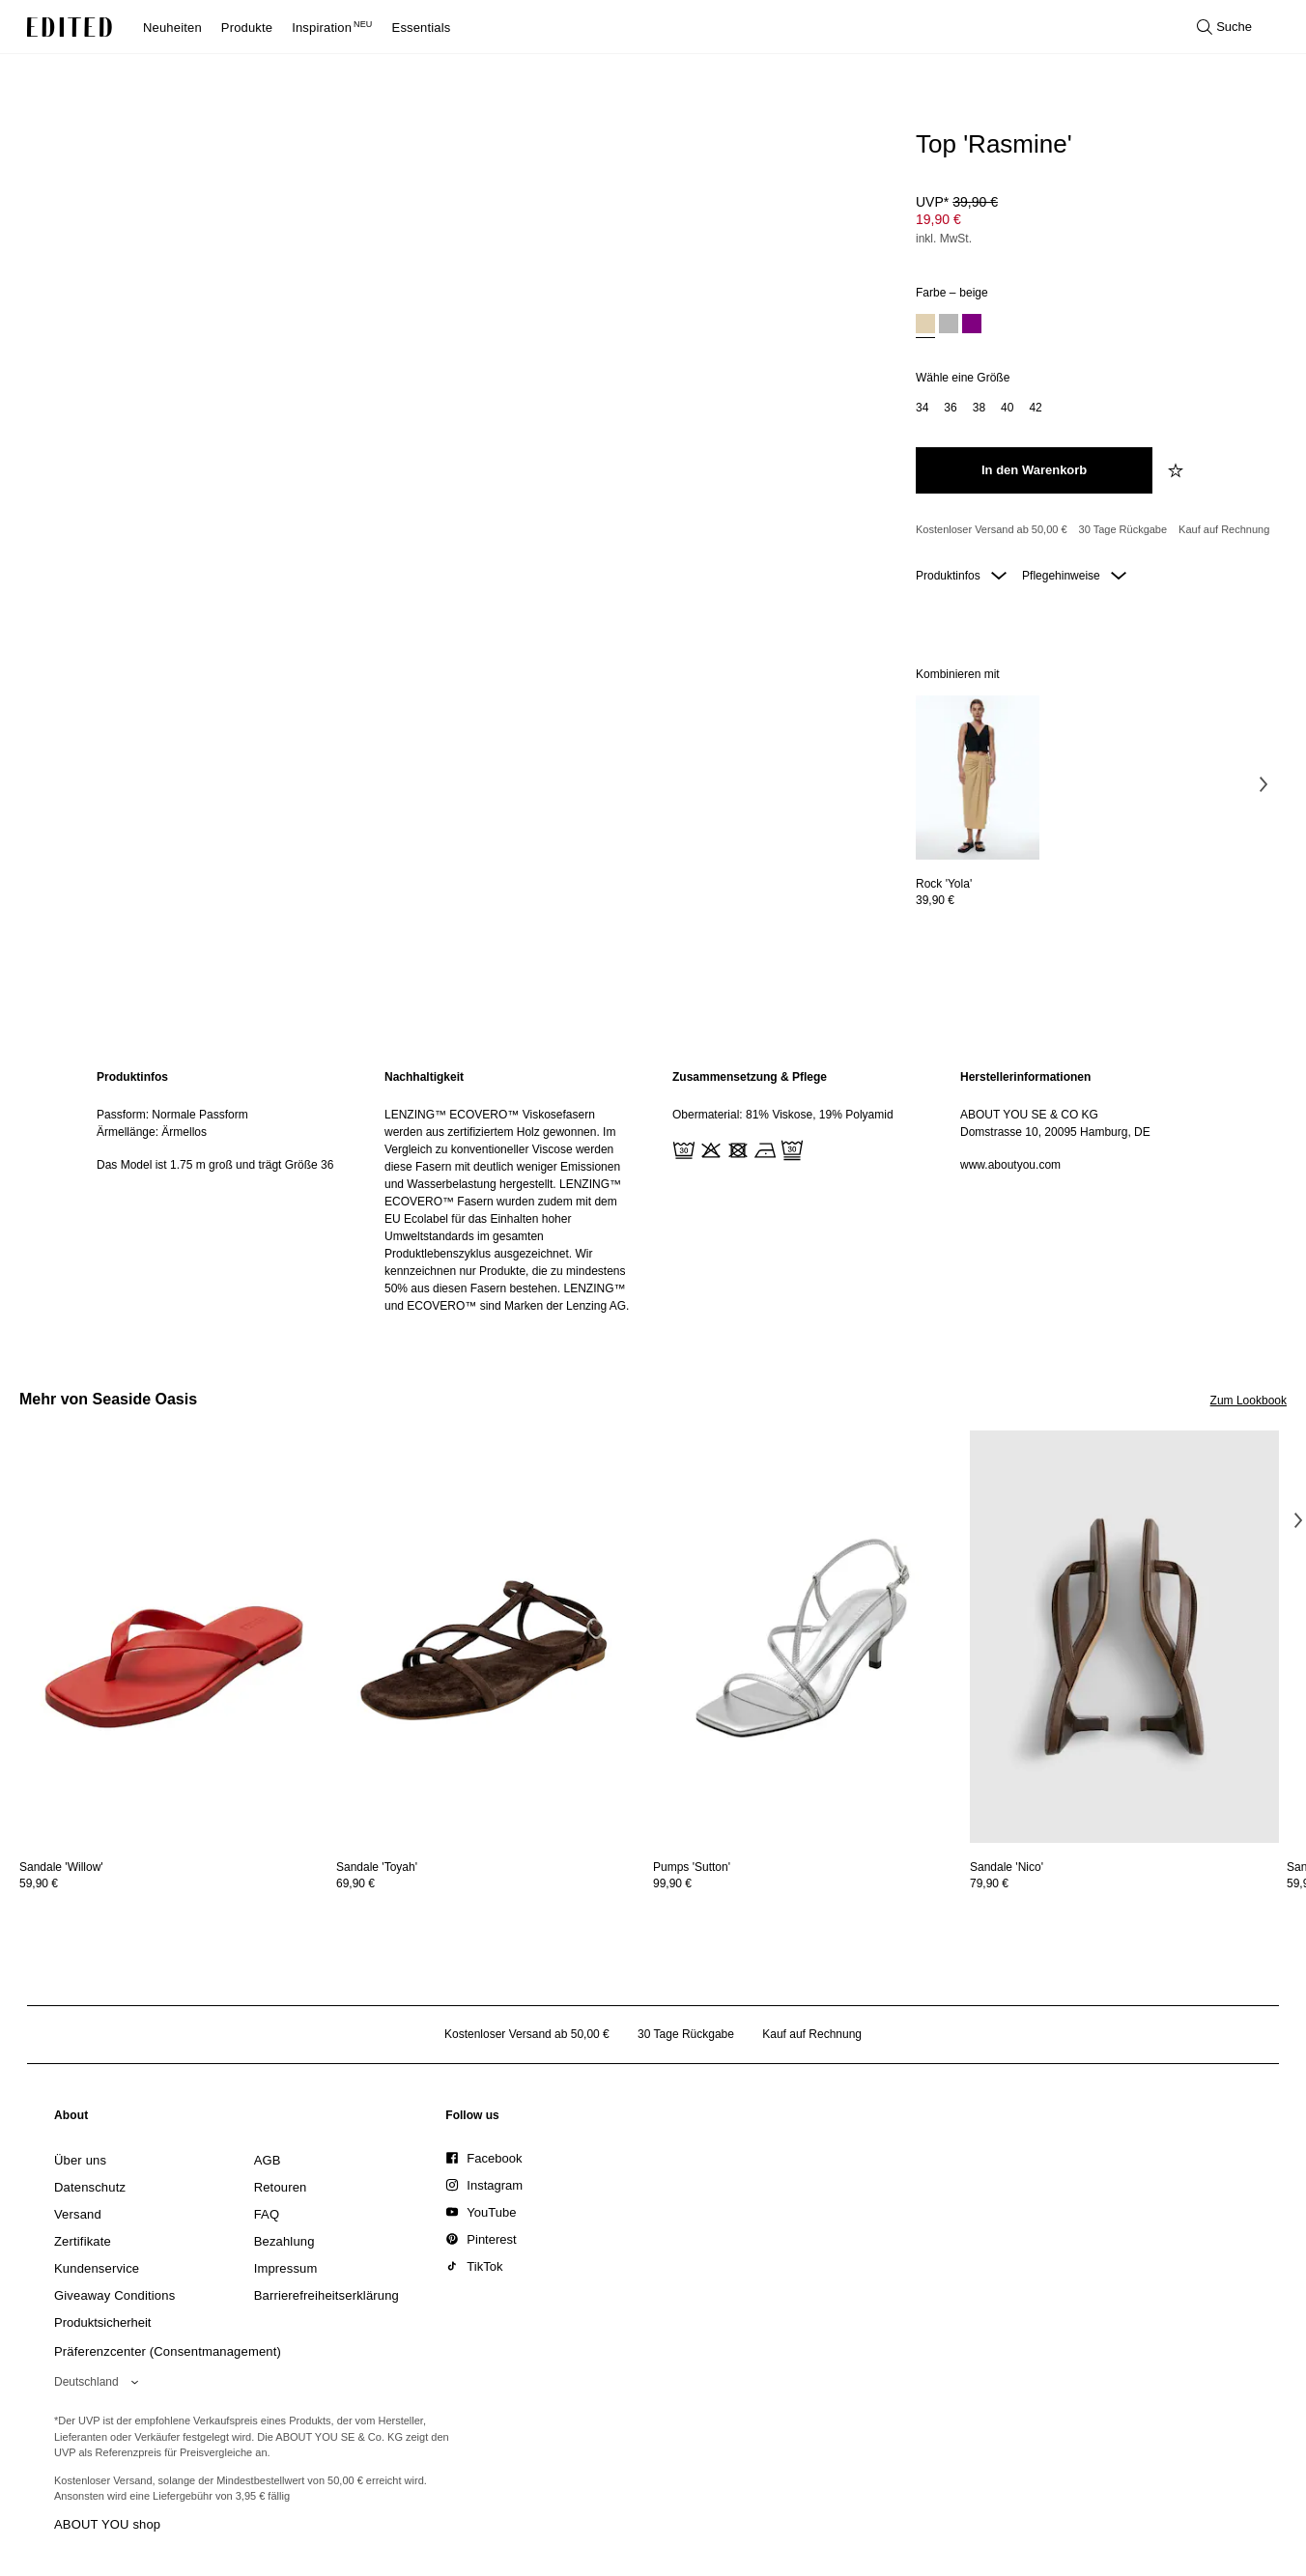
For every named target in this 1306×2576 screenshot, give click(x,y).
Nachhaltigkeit (424, 1077)
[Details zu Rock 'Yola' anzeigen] (977, 778)
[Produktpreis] (1093, 222)
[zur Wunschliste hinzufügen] (1177, 470)
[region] (221, 1191)
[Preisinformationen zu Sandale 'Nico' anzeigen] (1124, 1883)
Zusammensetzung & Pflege (749, 1077)
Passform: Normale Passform (172, 1114)
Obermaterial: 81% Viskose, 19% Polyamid (783, 1114)
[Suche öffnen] (1224, 27)
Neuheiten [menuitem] (172, 27)
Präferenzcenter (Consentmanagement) (167, 2351)
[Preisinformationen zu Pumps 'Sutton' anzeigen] (807, 1883)
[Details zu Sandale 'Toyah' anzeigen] (490, 1636)
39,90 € (935, 900)
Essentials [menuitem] (421, 27)
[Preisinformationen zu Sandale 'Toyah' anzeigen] (490, 1883)
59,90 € (38, 1883)
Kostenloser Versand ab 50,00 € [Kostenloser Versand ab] (991, 529)
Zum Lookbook (1248, 1400)
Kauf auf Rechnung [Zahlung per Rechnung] (1223, 529)
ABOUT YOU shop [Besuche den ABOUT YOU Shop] (107, 2524)
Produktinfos (961, 575)
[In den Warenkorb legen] (1034, 470)
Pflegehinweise (1074, 575)
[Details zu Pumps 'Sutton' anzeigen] (807, 1636)
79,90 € (989, 1883)
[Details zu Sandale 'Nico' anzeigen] (1124, 1636)
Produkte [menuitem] (246, 27)
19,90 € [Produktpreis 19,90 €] (938, 219)
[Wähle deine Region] (100, 2382)
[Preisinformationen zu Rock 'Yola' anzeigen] (977, 900)
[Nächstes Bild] (1263, 784)
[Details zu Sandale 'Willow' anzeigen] (173, 1636)
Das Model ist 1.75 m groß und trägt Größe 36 (215, 1165)
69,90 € (355, 1883)
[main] (653, 1191)
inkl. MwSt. (944, 238)
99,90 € (672, 1883)
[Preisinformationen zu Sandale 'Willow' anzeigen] (173, 1883)
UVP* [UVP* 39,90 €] (957, 202)
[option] (925, 326)
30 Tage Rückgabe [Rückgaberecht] (1123, 529)
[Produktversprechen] (1093, 530)
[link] (71, 2119)
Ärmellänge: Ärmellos (152, 1132)
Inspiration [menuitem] (332, 27)
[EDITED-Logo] (69, 27)
